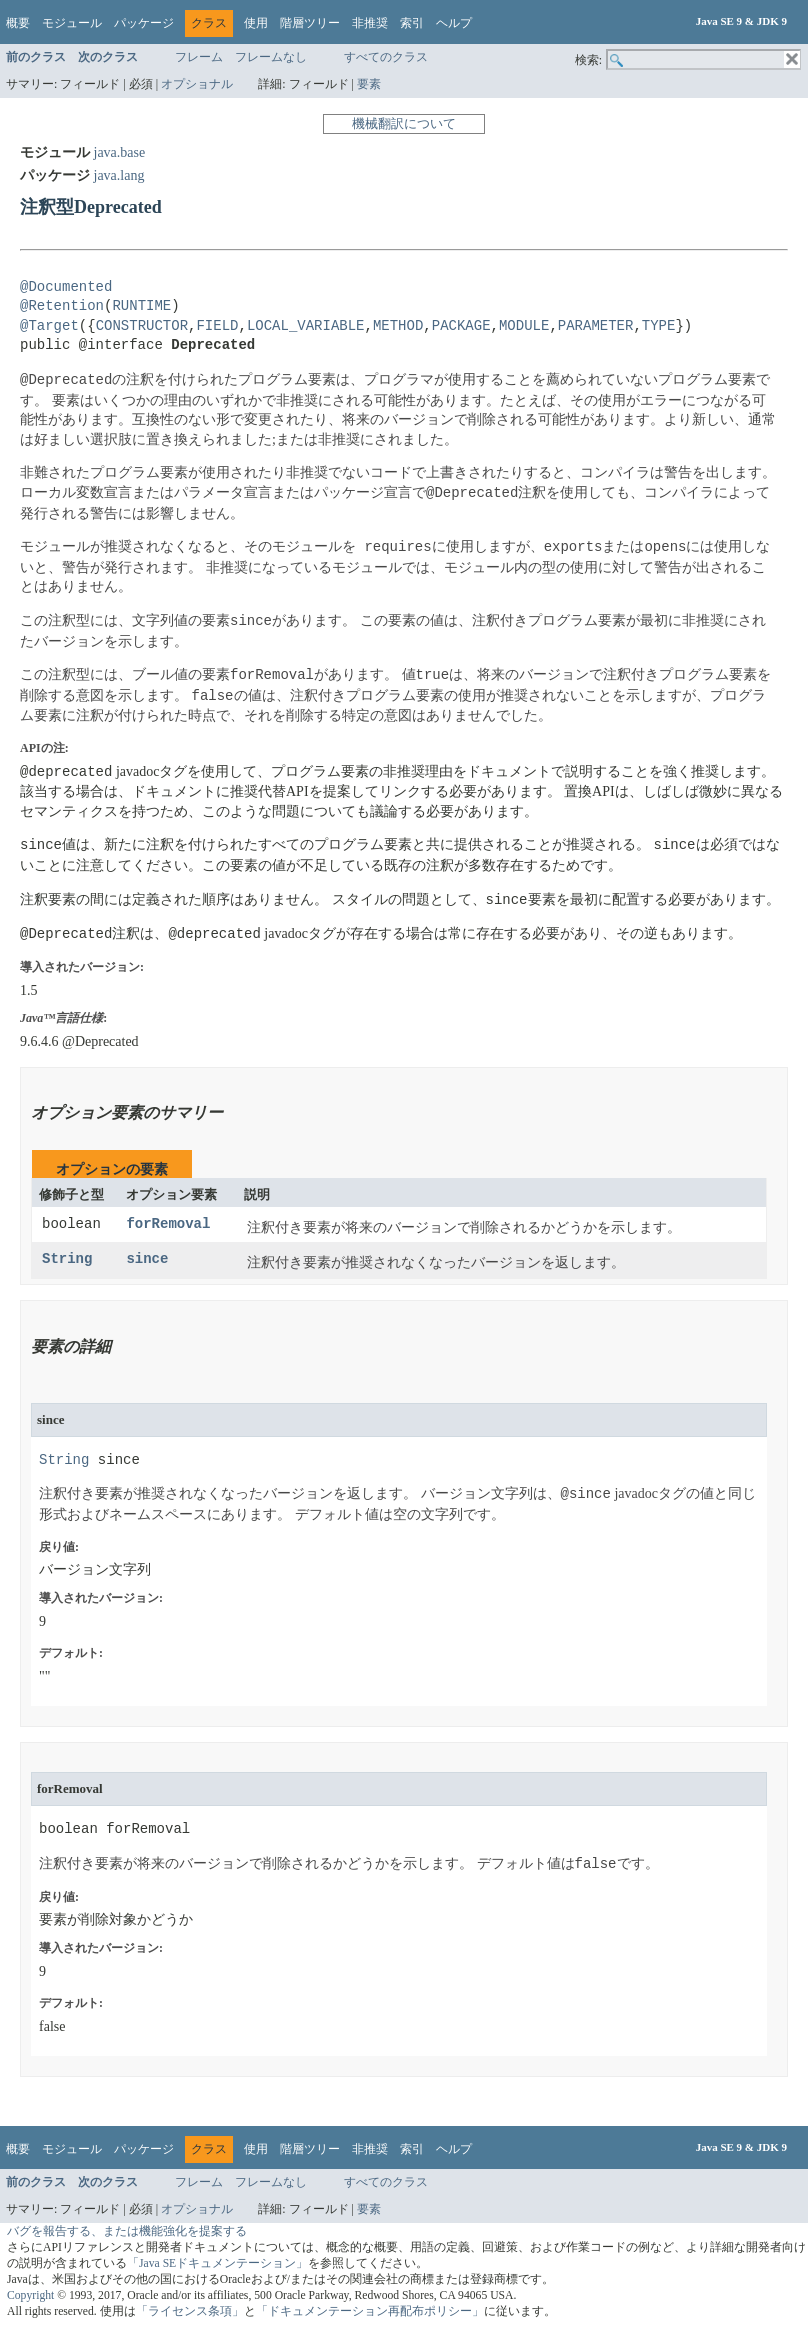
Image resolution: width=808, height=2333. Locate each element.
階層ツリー (310, 23)
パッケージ (144, 23)
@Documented (66, 287)
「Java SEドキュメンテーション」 (217, 2263)
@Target (49, 326)
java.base (120, 152)
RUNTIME (141, 306)
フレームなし (271, 57)
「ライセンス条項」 (190, 2311)
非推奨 (370, 23)
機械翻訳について (404, 123)
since (147, 1259)
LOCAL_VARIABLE (306, 326)
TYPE (659, 326)
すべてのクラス (386, 57)
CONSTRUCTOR (142, 326)
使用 (256, 23)
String (67, 1259)
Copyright (30, 2295)
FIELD (217, 326)
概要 (18, 23)
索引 (412, 23)
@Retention (62, 306)
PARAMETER (596, 326)
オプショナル (197, 84)
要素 (369, 84)
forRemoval (168, 1224)
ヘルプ (454, 23)
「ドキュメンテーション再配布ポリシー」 (370, 2311)
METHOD (398, 326)
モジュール (72, 23)
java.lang (119, 175)
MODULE (524, 326)
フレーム (199, 57)
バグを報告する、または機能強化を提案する (127, 2231)
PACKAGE (461, 326)
